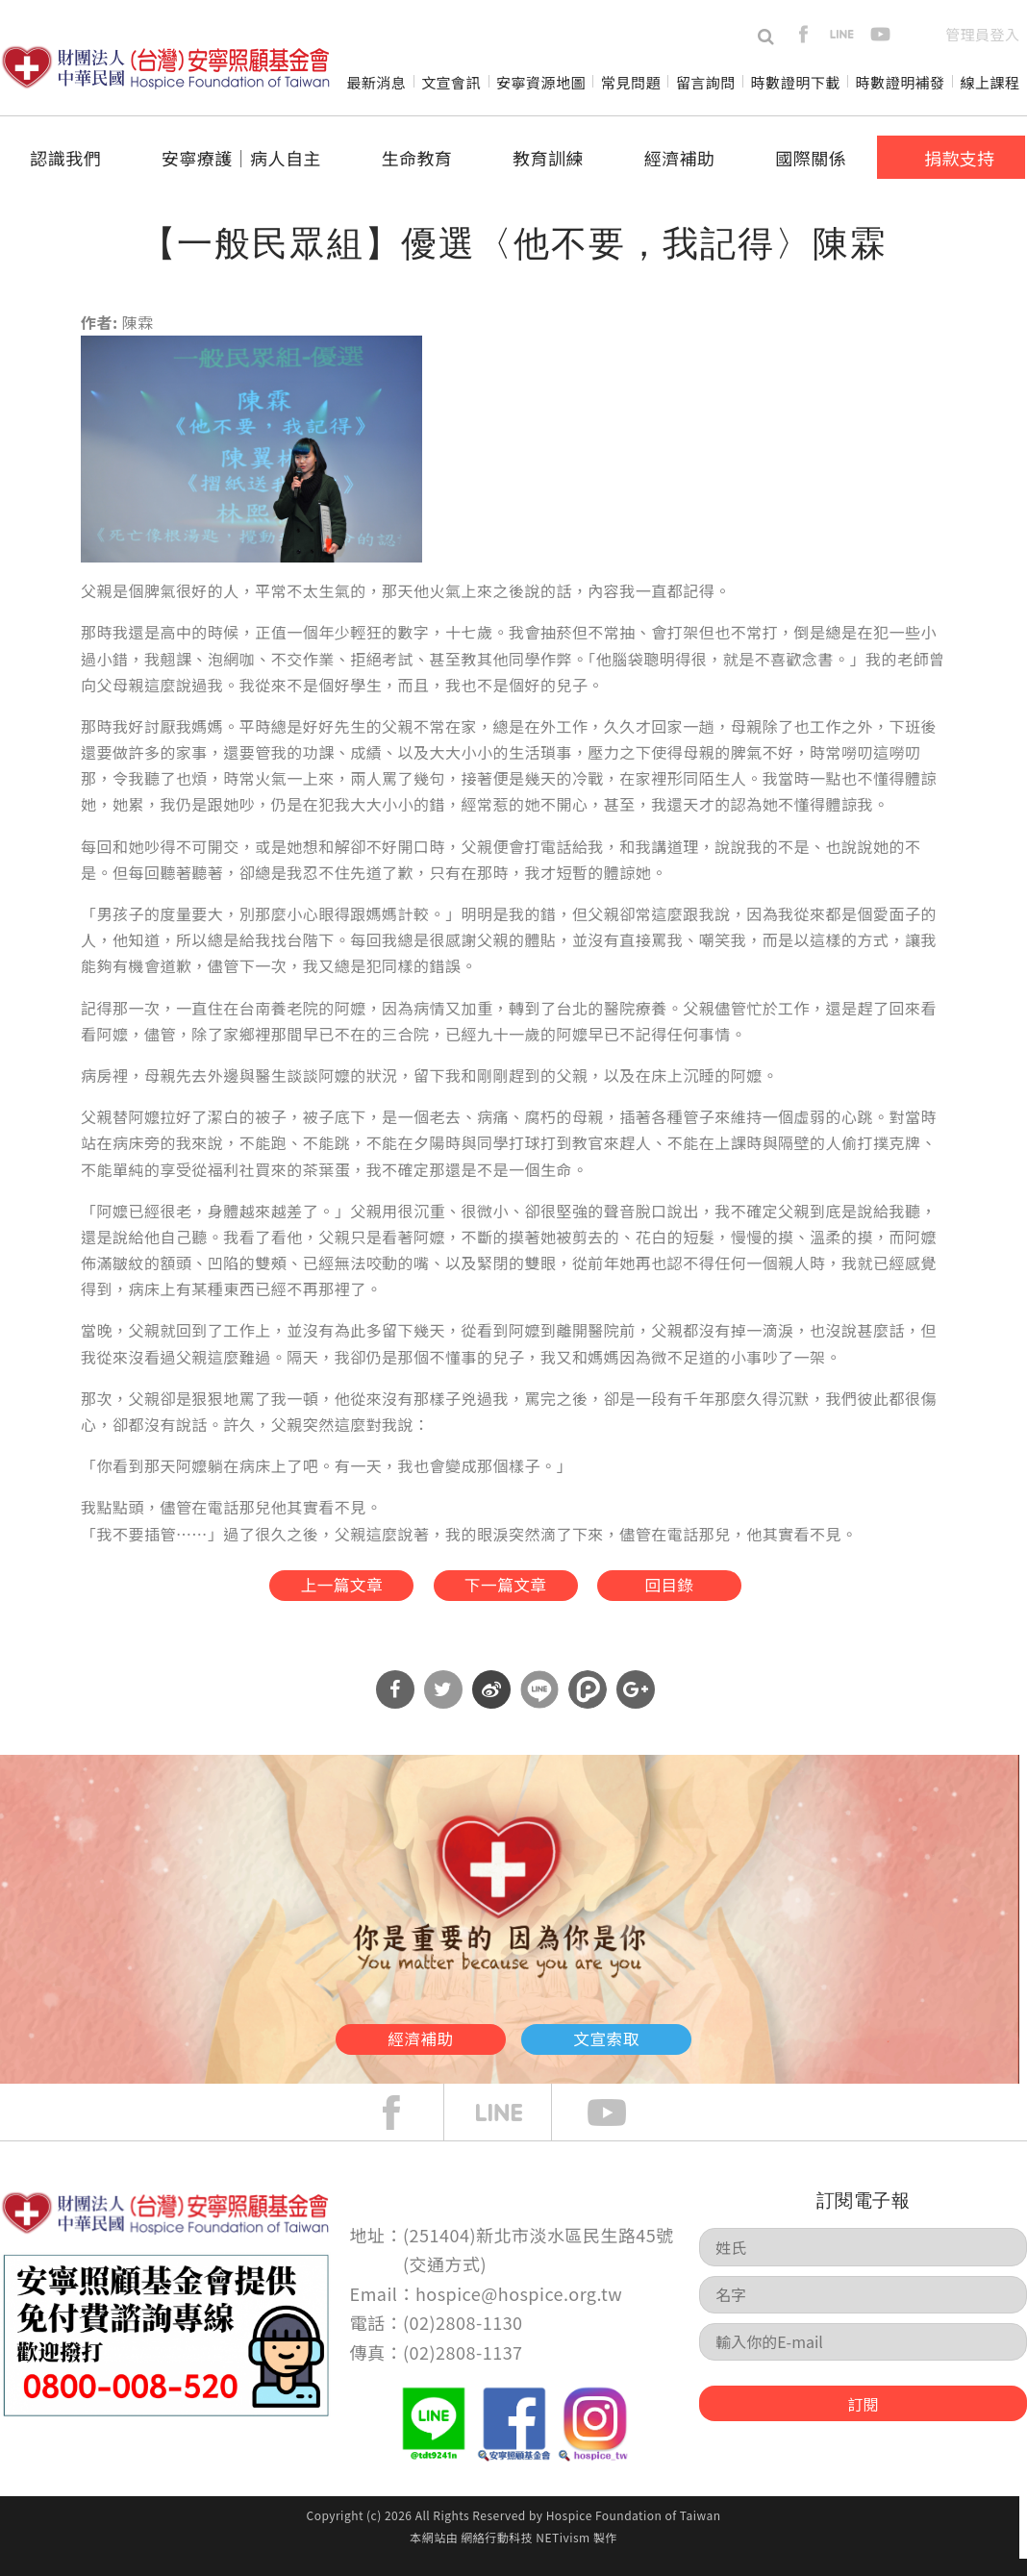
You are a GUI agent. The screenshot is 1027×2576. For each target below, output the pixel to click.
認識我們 (65, 157)
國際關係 (810, 157)
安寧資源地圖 (541, 82)
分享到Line (539, 1707)
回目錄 (708, 1591)
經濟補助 (679, 157)
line (842, 34)
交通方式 (445, 2280)
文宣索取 (663, 2049)
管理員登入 (982, 34)
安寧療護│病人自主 (241, 157)
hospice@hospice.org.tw (518, 2309)
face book (405, 2129)
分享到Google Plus (635, 1707)
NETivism (562, 2553)
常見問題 (631, 82)
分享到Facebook (395, 1707)
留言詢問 (706, 82)
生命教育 (416, 157)
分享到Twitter (443, 1707)
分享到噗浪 (587, 1707)
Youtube (621, 2129)
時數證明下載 (795, 82)
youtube (880, 34)
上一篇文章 (297, 1591)
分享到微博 (491, 1707)
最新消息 (376, 82)
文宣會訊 (451, 82)
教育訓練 (548, 157)
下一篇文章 (503, 1591)
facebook (803, 34)
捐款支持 (959, 157)
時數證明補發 (900, 82)
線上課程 (990, 82)
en (919, 34)
